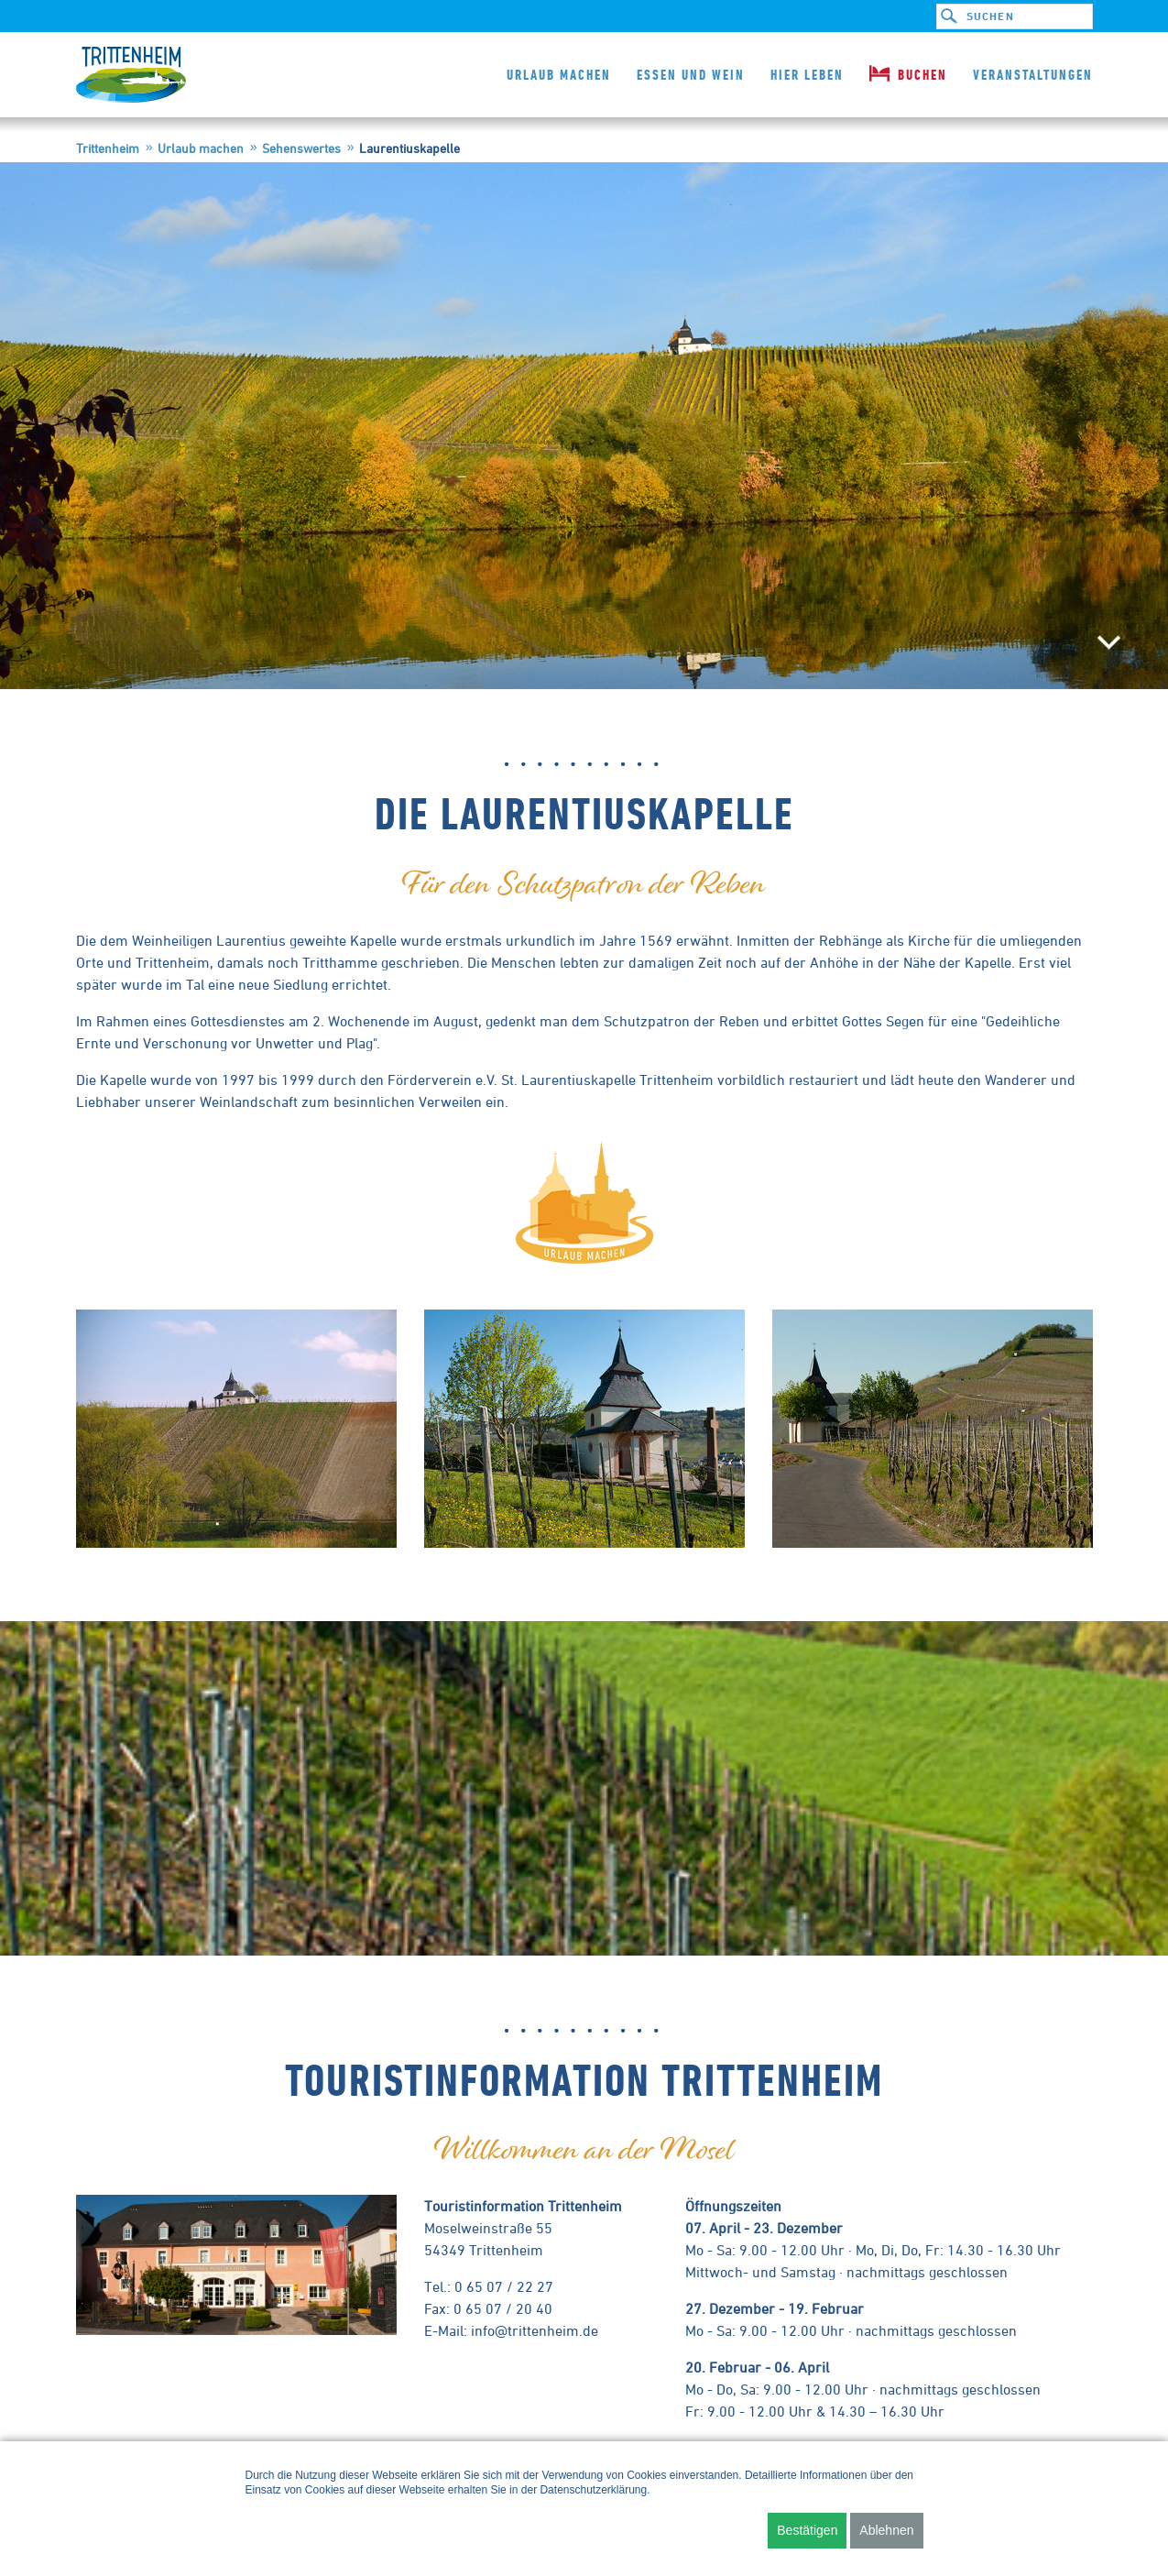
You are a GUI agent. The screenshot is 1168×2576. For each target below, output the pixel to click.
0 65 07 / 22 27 (503, 2286)
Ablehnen (886, 2530)
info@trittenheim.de (534, 2330)
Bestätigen (807, 2530)
